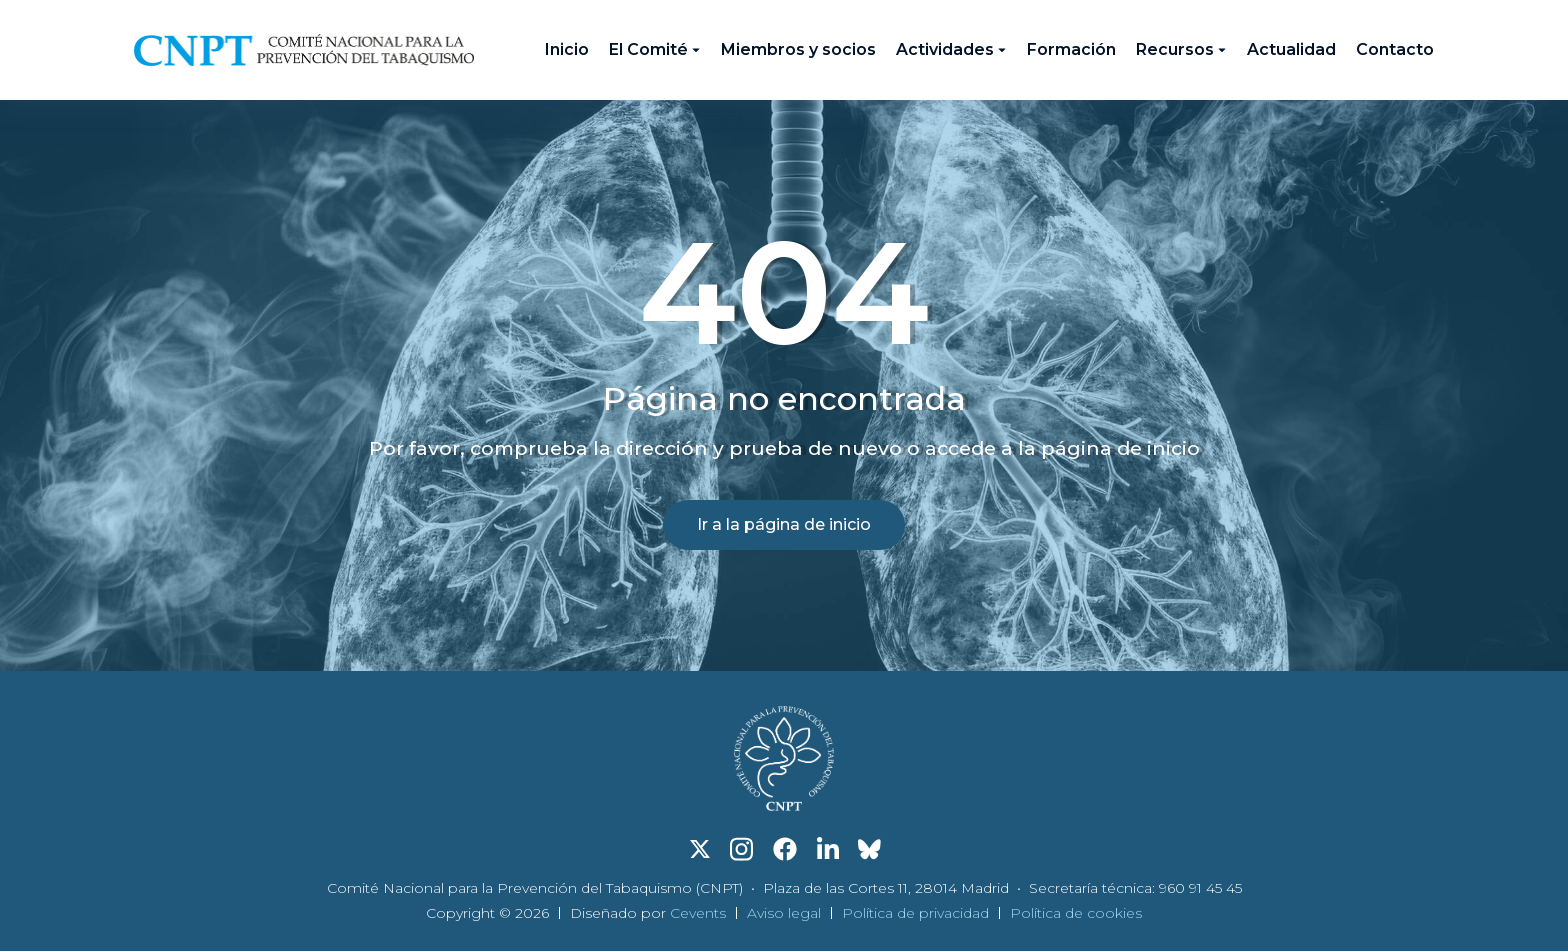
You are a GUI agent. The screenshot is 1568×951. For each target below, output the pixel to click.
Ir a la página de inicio (784, 524)
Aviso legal (784, 913)
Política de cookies (1076, 913)
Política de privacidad (915, 913)
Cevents (698, 913)
